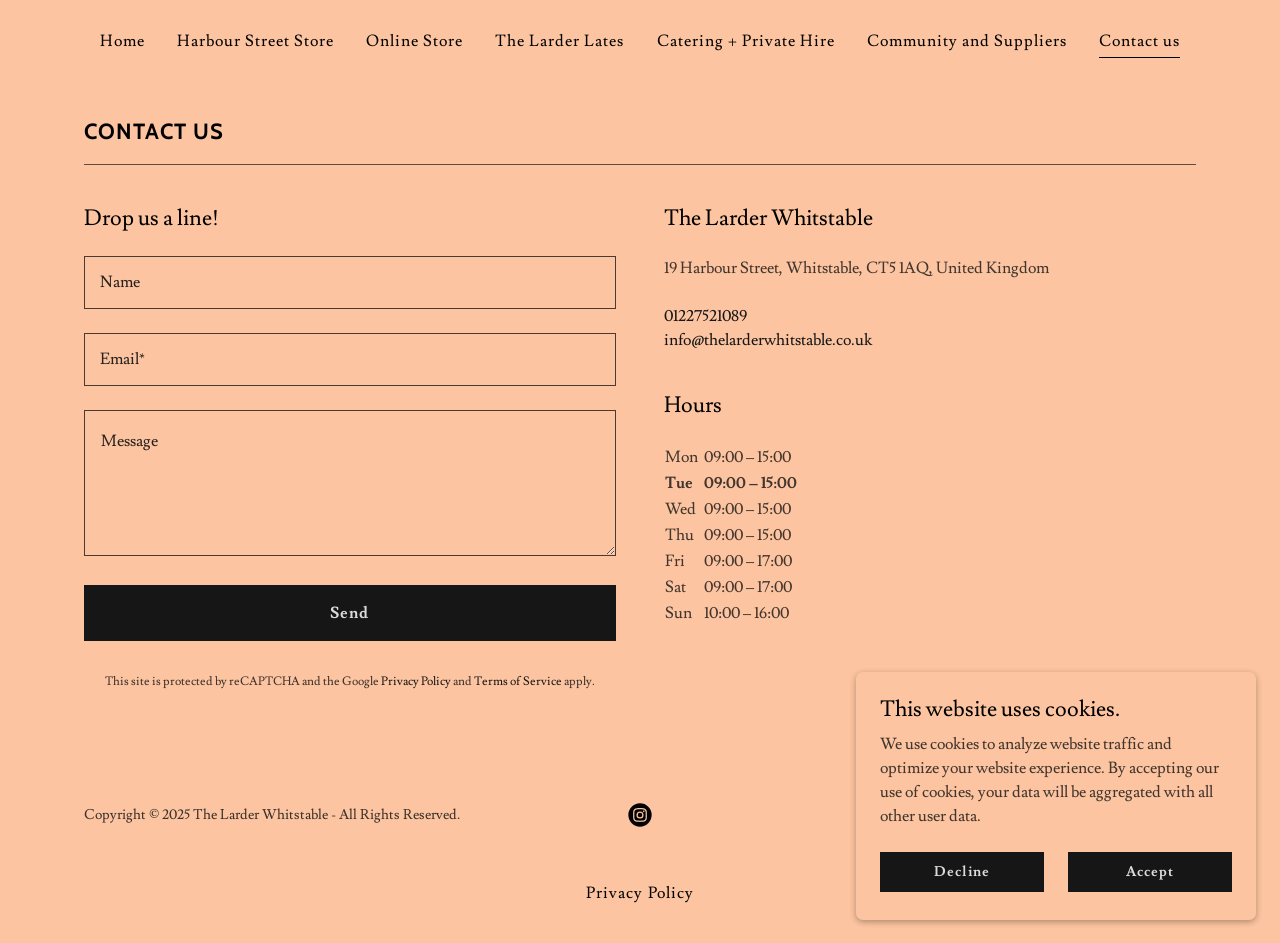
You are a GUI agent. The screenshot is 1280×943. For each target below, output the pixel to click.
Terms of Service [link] (518, 681)
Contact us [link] (1139, 41)
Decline (961, 871)
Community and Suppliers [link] (967, 41)
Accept (1149, 871)
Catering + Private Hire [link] (746, 41)
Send (349, 613)
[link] (640, 815)
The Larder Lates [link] (559, 41)
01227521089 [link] (705, 316)
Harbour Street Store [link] (255, 41)
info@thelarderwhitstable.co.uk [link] (768, 340)
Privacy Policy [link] (416, 681)
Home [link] (122, 41)
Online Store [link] (414, 41)
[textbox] (350, 282)
